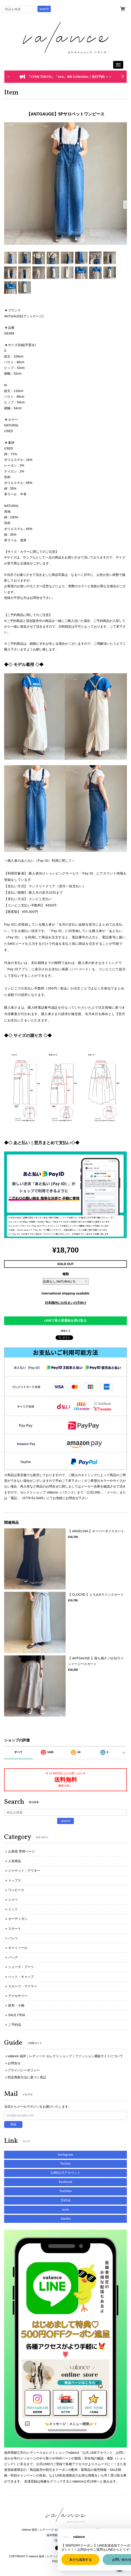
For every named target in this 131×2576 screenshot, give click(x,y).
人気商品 (14, 1861)
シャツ (13, 1899)
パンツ (13, 1938)
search (44, 9)
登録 (13, 2124)
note (65, 2210)
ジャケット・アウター (24, 1870)
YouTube (65, 2191)
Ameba (65, 2219)
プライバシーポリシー (24, 2070)
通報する (66, 1330)
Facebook (65, 2182)
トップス (14, 1880)
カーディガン (17, 1919)
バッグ (13, 1957)
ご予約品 (14, 2024)
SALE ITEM (16, 2015)
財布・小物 (16, 2005)
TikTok (66, 2200)
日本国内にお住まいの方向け (65, 1303)
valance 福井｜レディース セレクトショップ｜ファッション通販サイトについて (65, 2056)
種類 (65, 1274)
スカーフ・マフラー (22, 1986)
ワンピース (16, 1890)
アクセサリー (17, 1996)
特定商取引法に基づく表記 (27, 2077)
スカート (14, 1928)
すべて (18, 1752)
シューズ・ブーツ (21, 1967)
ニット (13, 1909)
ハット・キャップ (21, 1976)
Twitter (65, 2164)
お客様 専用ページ (21, 1851)
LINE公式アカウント (65, 2173)
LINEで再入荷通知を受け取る (65, 1320)
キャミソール (17, 1948)
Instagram (65, 2155)
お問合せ (14, 2063)
